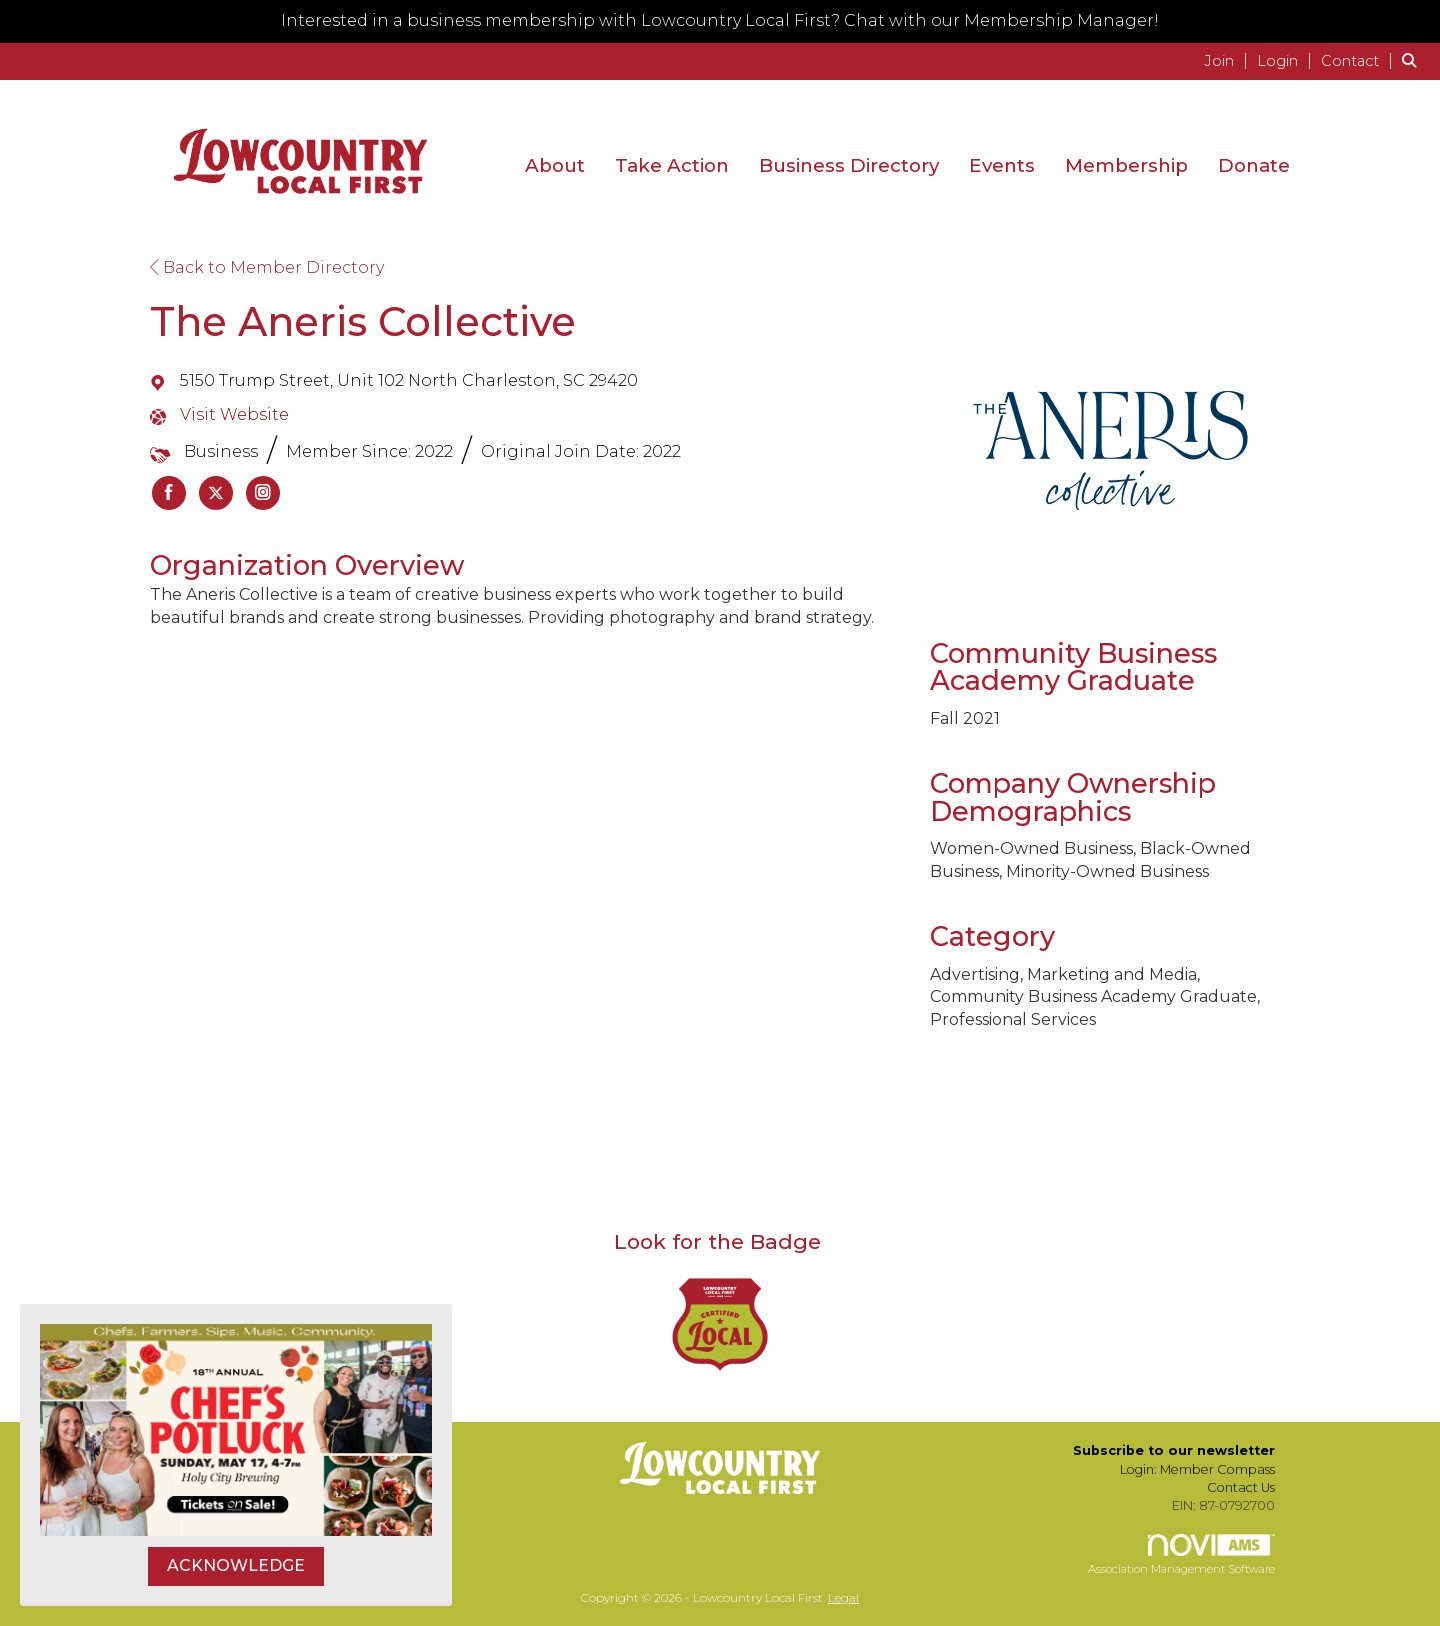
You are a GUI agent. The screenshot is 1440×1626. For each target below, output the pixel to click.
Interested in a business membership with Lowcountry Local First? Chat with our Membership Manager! (720, 20)
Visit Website (234, 414)
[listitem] (1228, 60)
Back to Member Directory (267, 267)
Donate (1254, 165)
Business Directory (849, 165)
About (555, 165)
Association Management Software (1181, 1555)
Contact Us (1241, 1487)
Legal (843, 1597)
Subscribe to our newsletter (1174, 1450)
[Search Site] (1413, 60)
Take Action (672, 165)
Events (1002, 165)
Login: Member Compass (1197, 1469)
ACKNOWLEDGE (236, 1565)
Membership (1126, 165)
